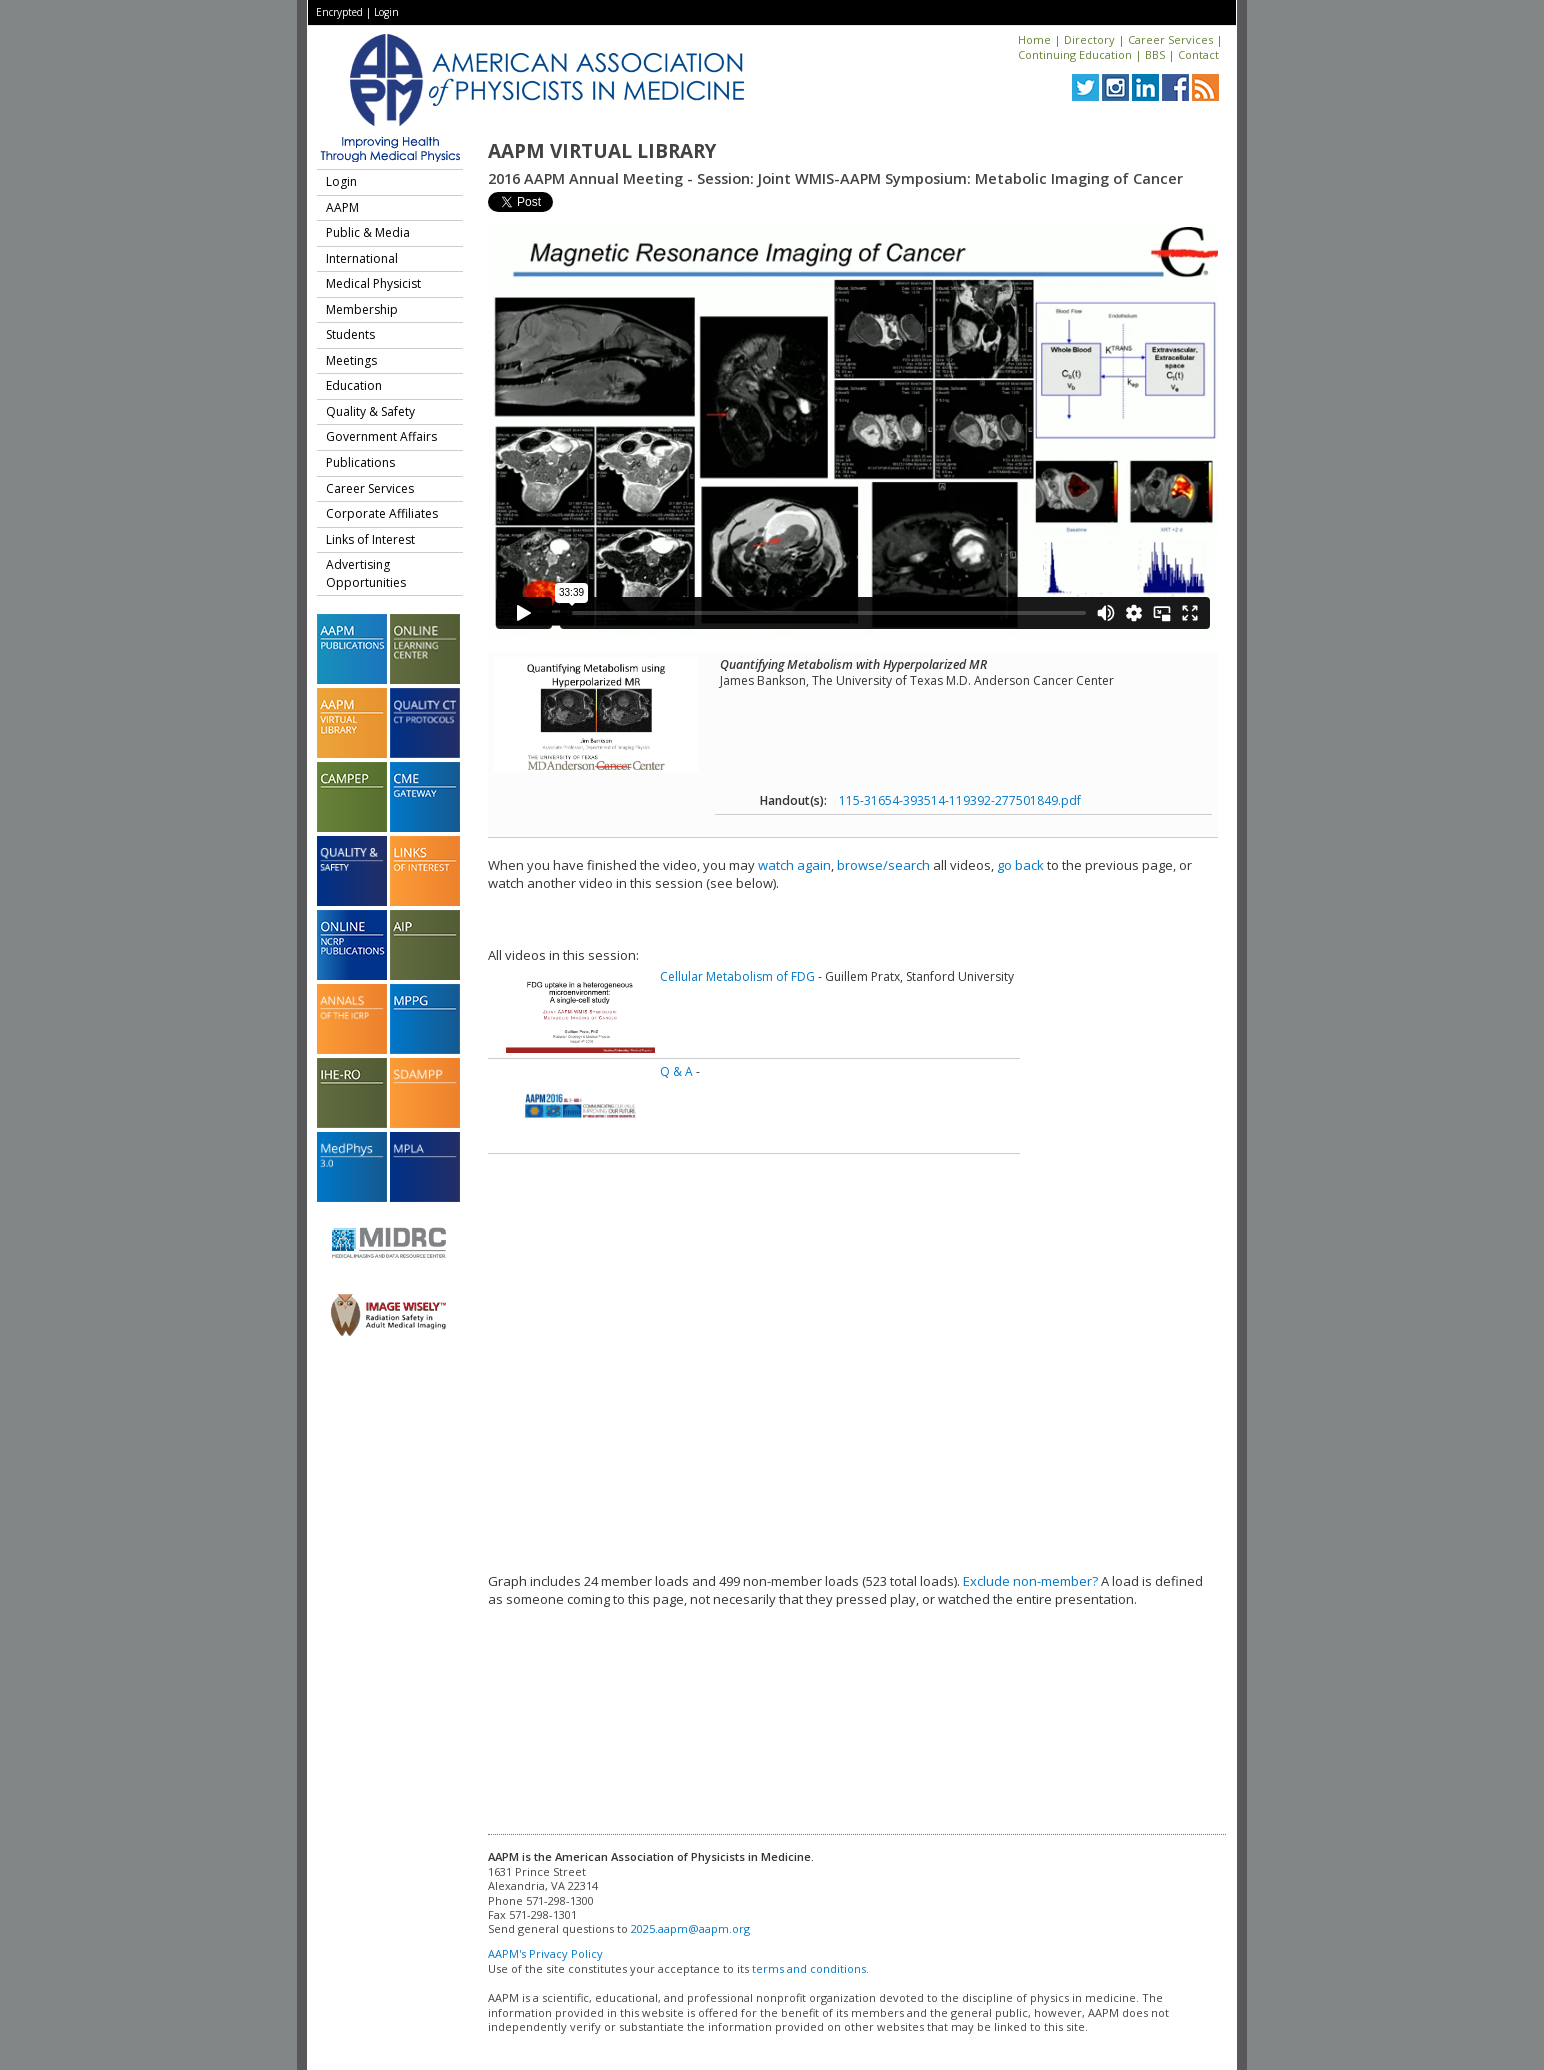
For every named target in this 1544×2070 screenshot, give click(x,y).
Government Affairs (381, 436)
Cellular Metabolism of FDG (737, 976)
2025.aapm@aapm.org (690, 1928)
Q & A (676, 1071)
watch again (794, 865)
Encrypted (339, 12)
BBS (1155, 54)
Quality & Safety (370, 411)
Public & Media (368, 232)
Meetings (351, 360)
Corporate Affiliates (382, 513)
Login (386, 12)
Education (354, 385)
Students (350, 334)
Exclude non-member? (1030, 1581)
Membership (362, 309)
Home (1034, 39)
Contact (1198, 54)
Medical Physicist (373, 283)
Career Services (1170, 39)
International (362, 258)
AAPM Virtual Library (602, 151)
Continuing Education (1075, 54)
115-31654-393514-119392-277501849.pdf (960, 800)
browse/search (883, 865)
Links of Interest (370, 539)
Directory (1089, 39)
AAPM (342, 207)
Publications (360, 462)
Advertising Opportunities (366, 573)
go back (1020, 865)
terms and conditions (809, 1968)
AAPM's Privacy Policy (545, 1953)
